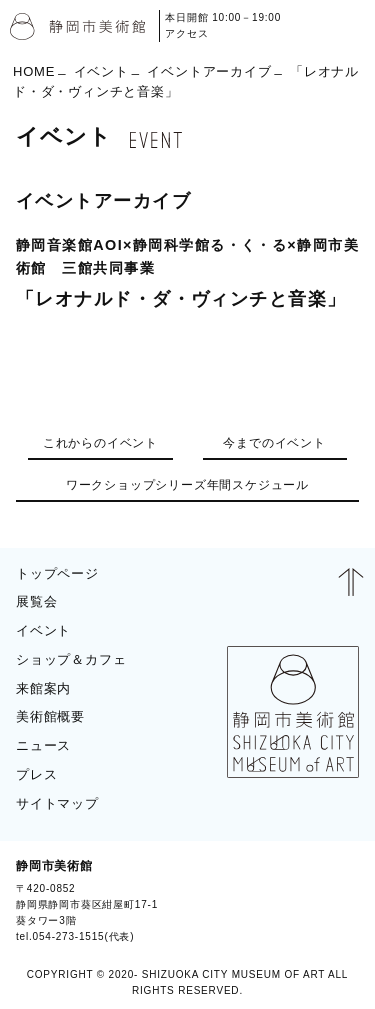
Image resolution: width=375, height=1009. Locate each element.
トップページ (57, 573)
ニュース (43, 745)
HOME (34, 70)
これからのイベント (100, 443)
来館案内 (43, 688)
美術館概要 (50, 716)
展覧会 (36, 601)
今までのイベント (274, 443)
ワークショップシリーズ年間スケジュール (187, 485)
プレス (36, 774)
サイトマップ (57, 803)
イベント (101, 70)
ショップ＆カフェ (71, 659)
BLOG (333, 901)
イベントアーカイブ (209, 70)
